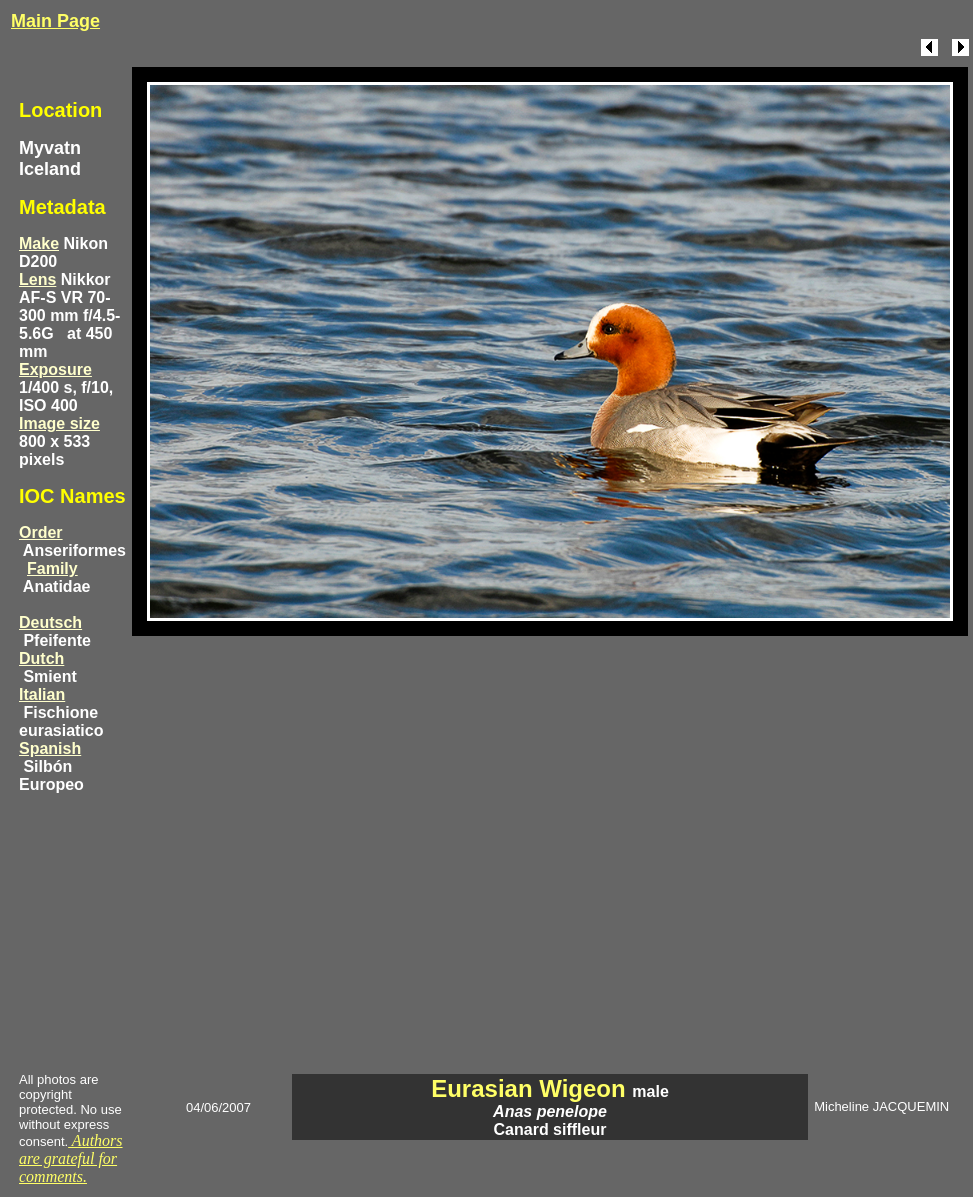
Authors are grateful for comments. (71, 1158)
